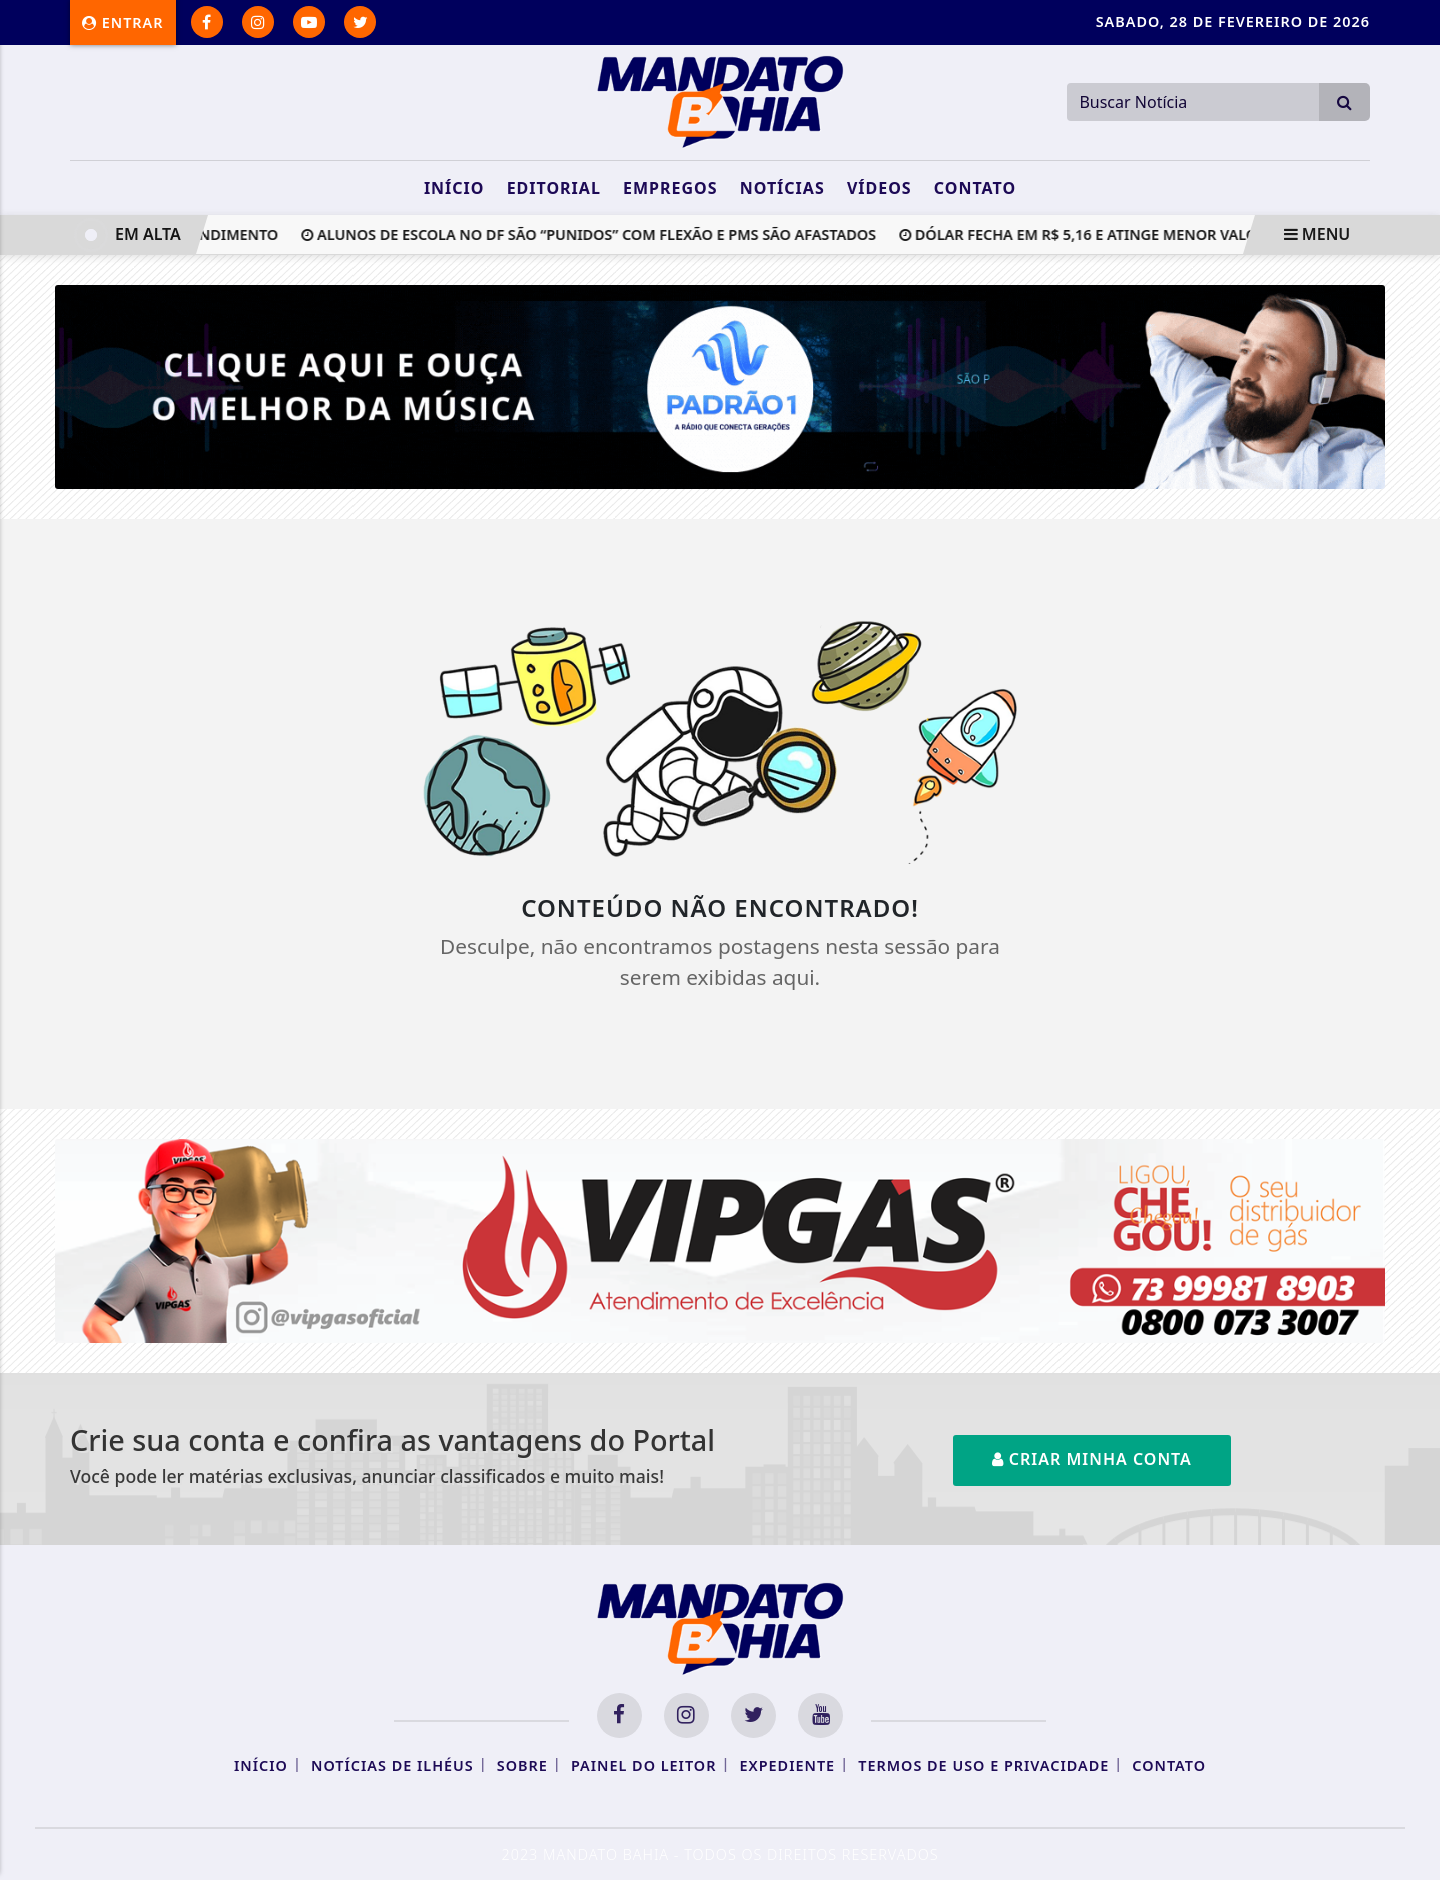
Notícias (782, 188)
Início (454, 188)
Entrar (123, 22)
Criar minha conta (1092, 1459)
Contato (975, 188)
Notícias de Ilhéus (392, 1765)
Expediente (788, 1765)
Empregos (670, 188)
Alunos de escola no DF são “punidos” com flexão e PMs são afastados (593, 234)
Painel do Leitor (643, 1765)
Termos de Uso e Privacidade (983, 1765)
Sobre (522, 1765)
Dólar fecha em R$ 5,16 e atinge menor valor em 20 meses (1135, 234)
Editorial (554, 188)
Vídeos (879, 188)
